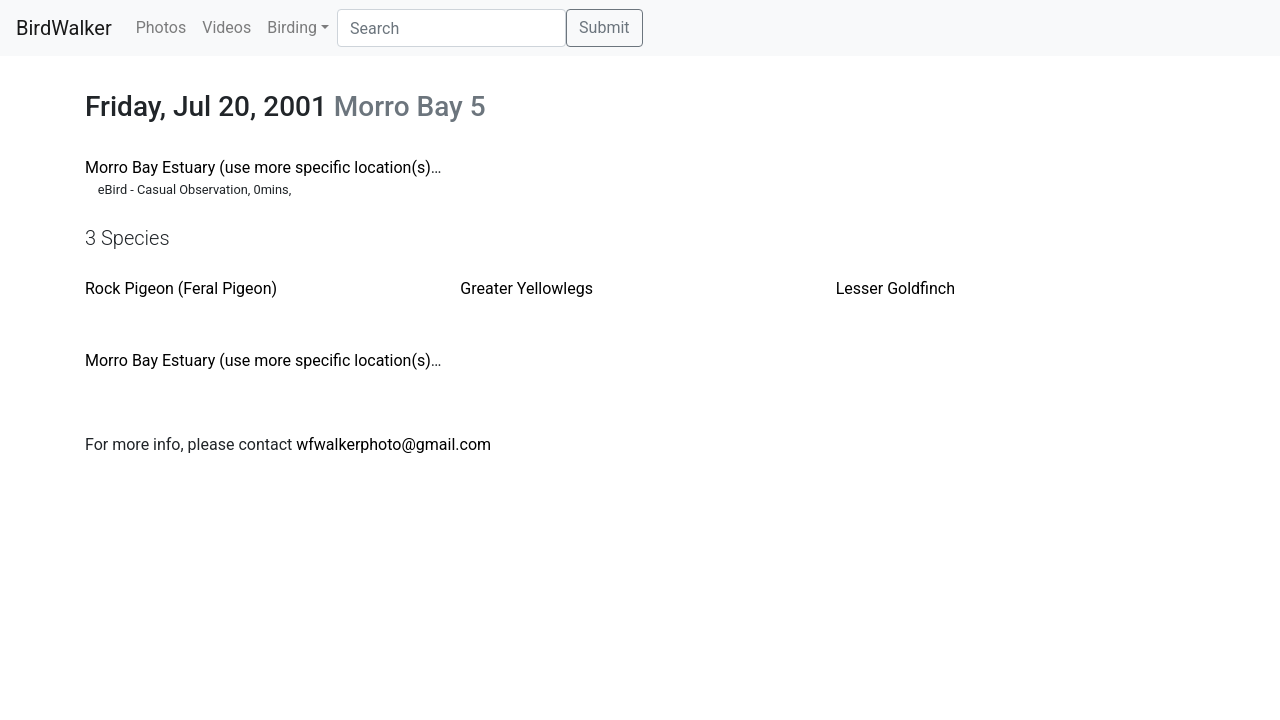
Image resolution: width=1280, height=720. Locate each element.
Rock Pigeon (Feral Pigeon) (181, 288)
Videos (226, 27)
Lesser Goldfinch (895, 288)
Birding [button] (292, 27)
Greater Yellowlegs (526, 288)
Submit (604, 27)
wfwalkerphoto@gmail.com (393, 444)
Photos (161, 27)
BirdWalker (64, 28)
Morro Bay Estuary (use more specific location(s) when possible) (313, 167)
